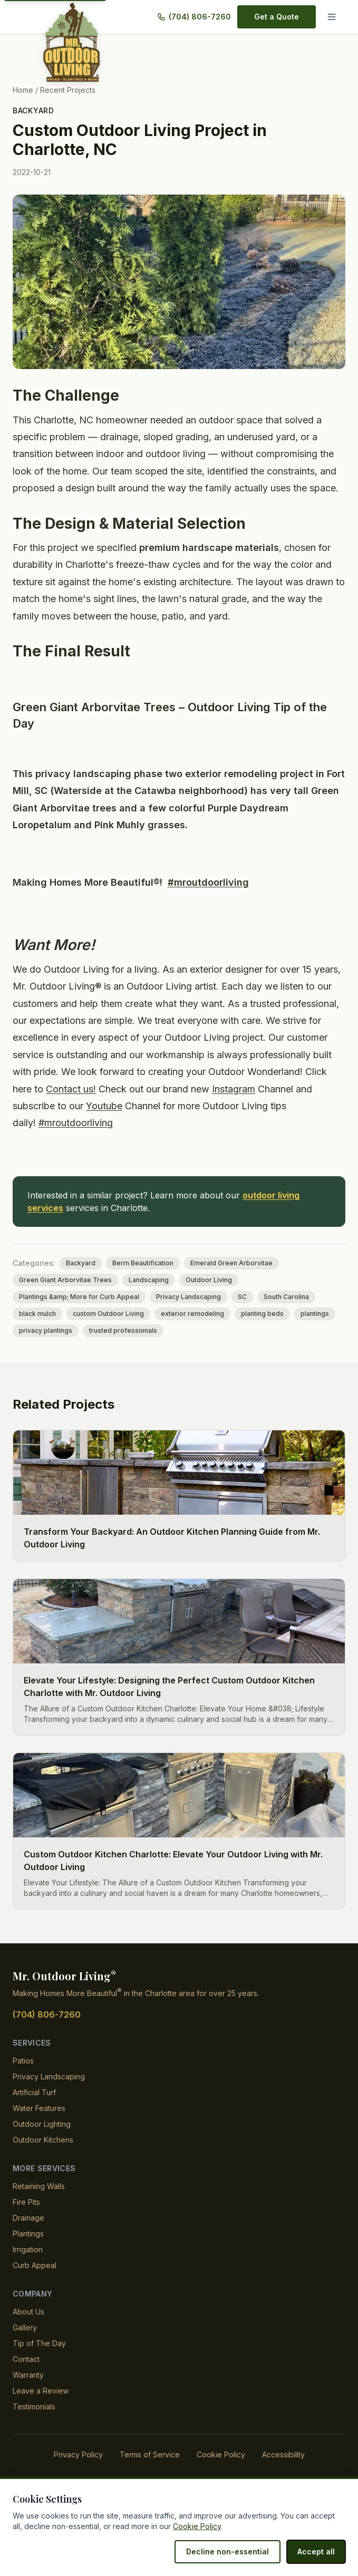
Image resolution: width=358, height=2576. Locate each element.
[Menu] (333, 16)
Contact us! (154, 1106)
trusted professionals (120, 1347)
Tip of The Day (37, 2360)
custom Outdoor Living (107, 1330)
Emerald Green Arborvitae (224, 1280)
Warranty (29, 2392)
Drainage (28, 2235)
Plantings (29, 2250)
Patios (23, 2078)
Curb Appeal (34, 2282)
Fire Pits (26, 2219)
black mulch (37, 1330)
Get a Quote (277, 17)
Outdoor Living (201, 1297)
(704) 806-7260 (201, 17)
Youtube (234, 1123)
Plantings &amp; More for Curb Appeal (77, 1314)
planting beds (256, 1330)
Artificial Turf (35, 2109)
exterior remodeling (188, 1330)
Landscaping (142, 1297)
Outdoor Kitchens (43, 2157)
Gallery (25, 2344)
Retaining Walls (39, 2203)
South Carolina (277, 1314)
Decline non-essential (233, 2551)
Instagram (57, 1123)
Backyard (33, 110)
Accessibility (278, 2471)
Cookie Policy (218, 2471)
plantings (308, 1330)
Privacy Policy (82, 2471)
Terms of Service (150, 2471)
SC (234, 1314)
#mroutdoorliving (209, 899)
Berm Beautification (138, 1280)
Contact (26, 2376)
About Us (28, 2328)
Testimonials (34, 2423)
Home (23, 90)
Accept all (317, 2551)
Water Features (39, 2125)
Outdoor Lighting (43, 2141)
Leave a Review (39, 2408)
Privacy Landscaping (183, 1314)
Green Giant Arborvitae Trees (63, 1297)
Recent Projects (66, 90)
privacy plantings (45, 1347)
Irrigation (29, 2266)
